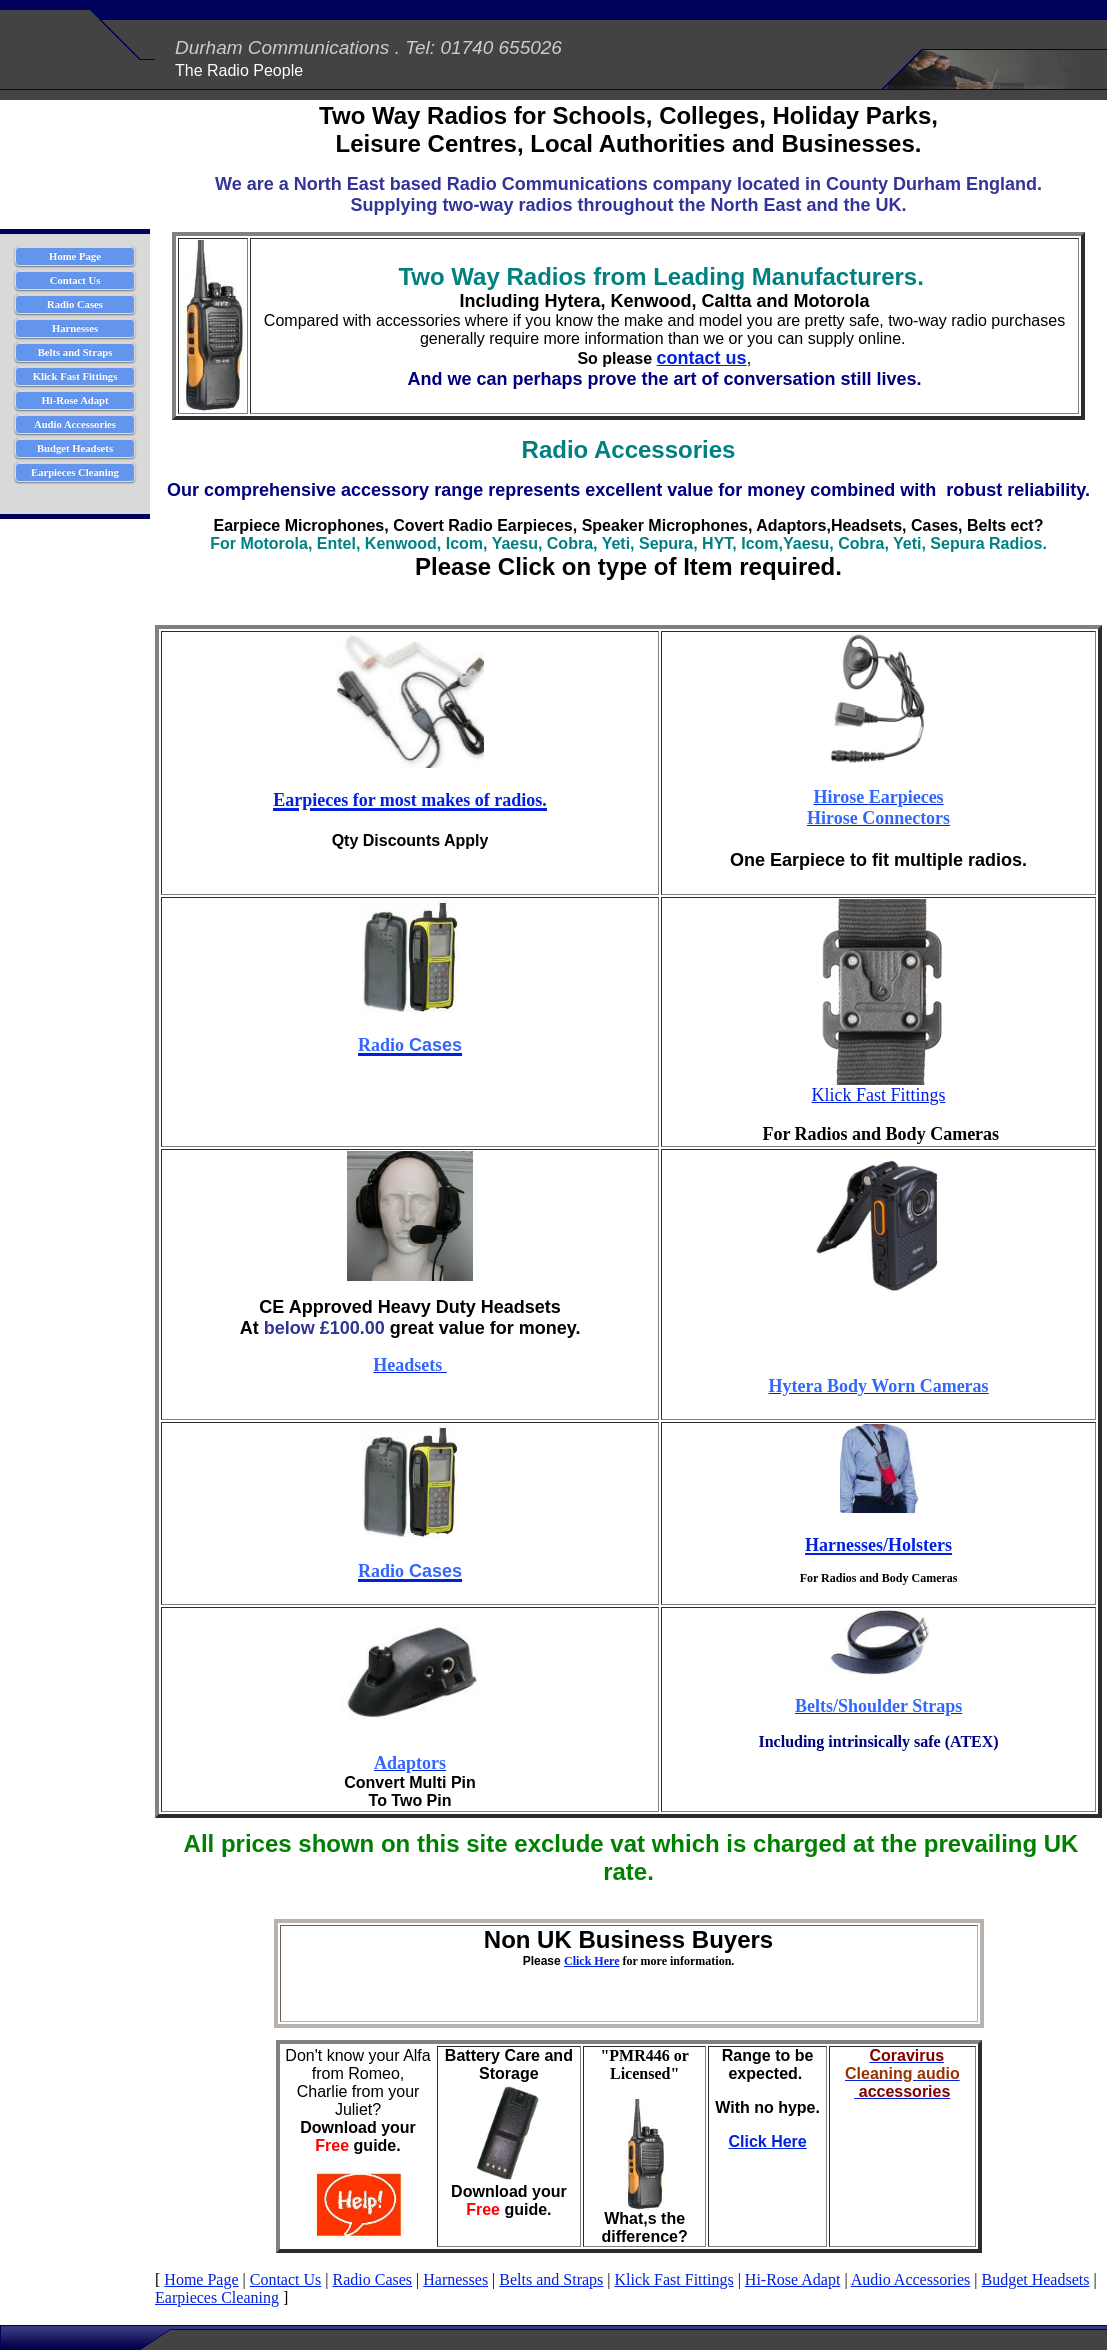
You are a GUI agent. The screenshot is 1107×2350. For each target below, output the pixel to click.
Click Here (591, 1961)
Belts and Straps (551, 2279)
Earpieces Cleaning (217, 2297)
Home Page (201, 2279)
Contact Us (286, 2279)
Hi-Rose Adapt (793, 2279)
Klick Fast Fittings (879, 1095)
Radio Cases (372, 2279)
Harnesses (455, 2279)
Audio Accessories (911, 2279)
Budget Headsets (1035, 2279)
